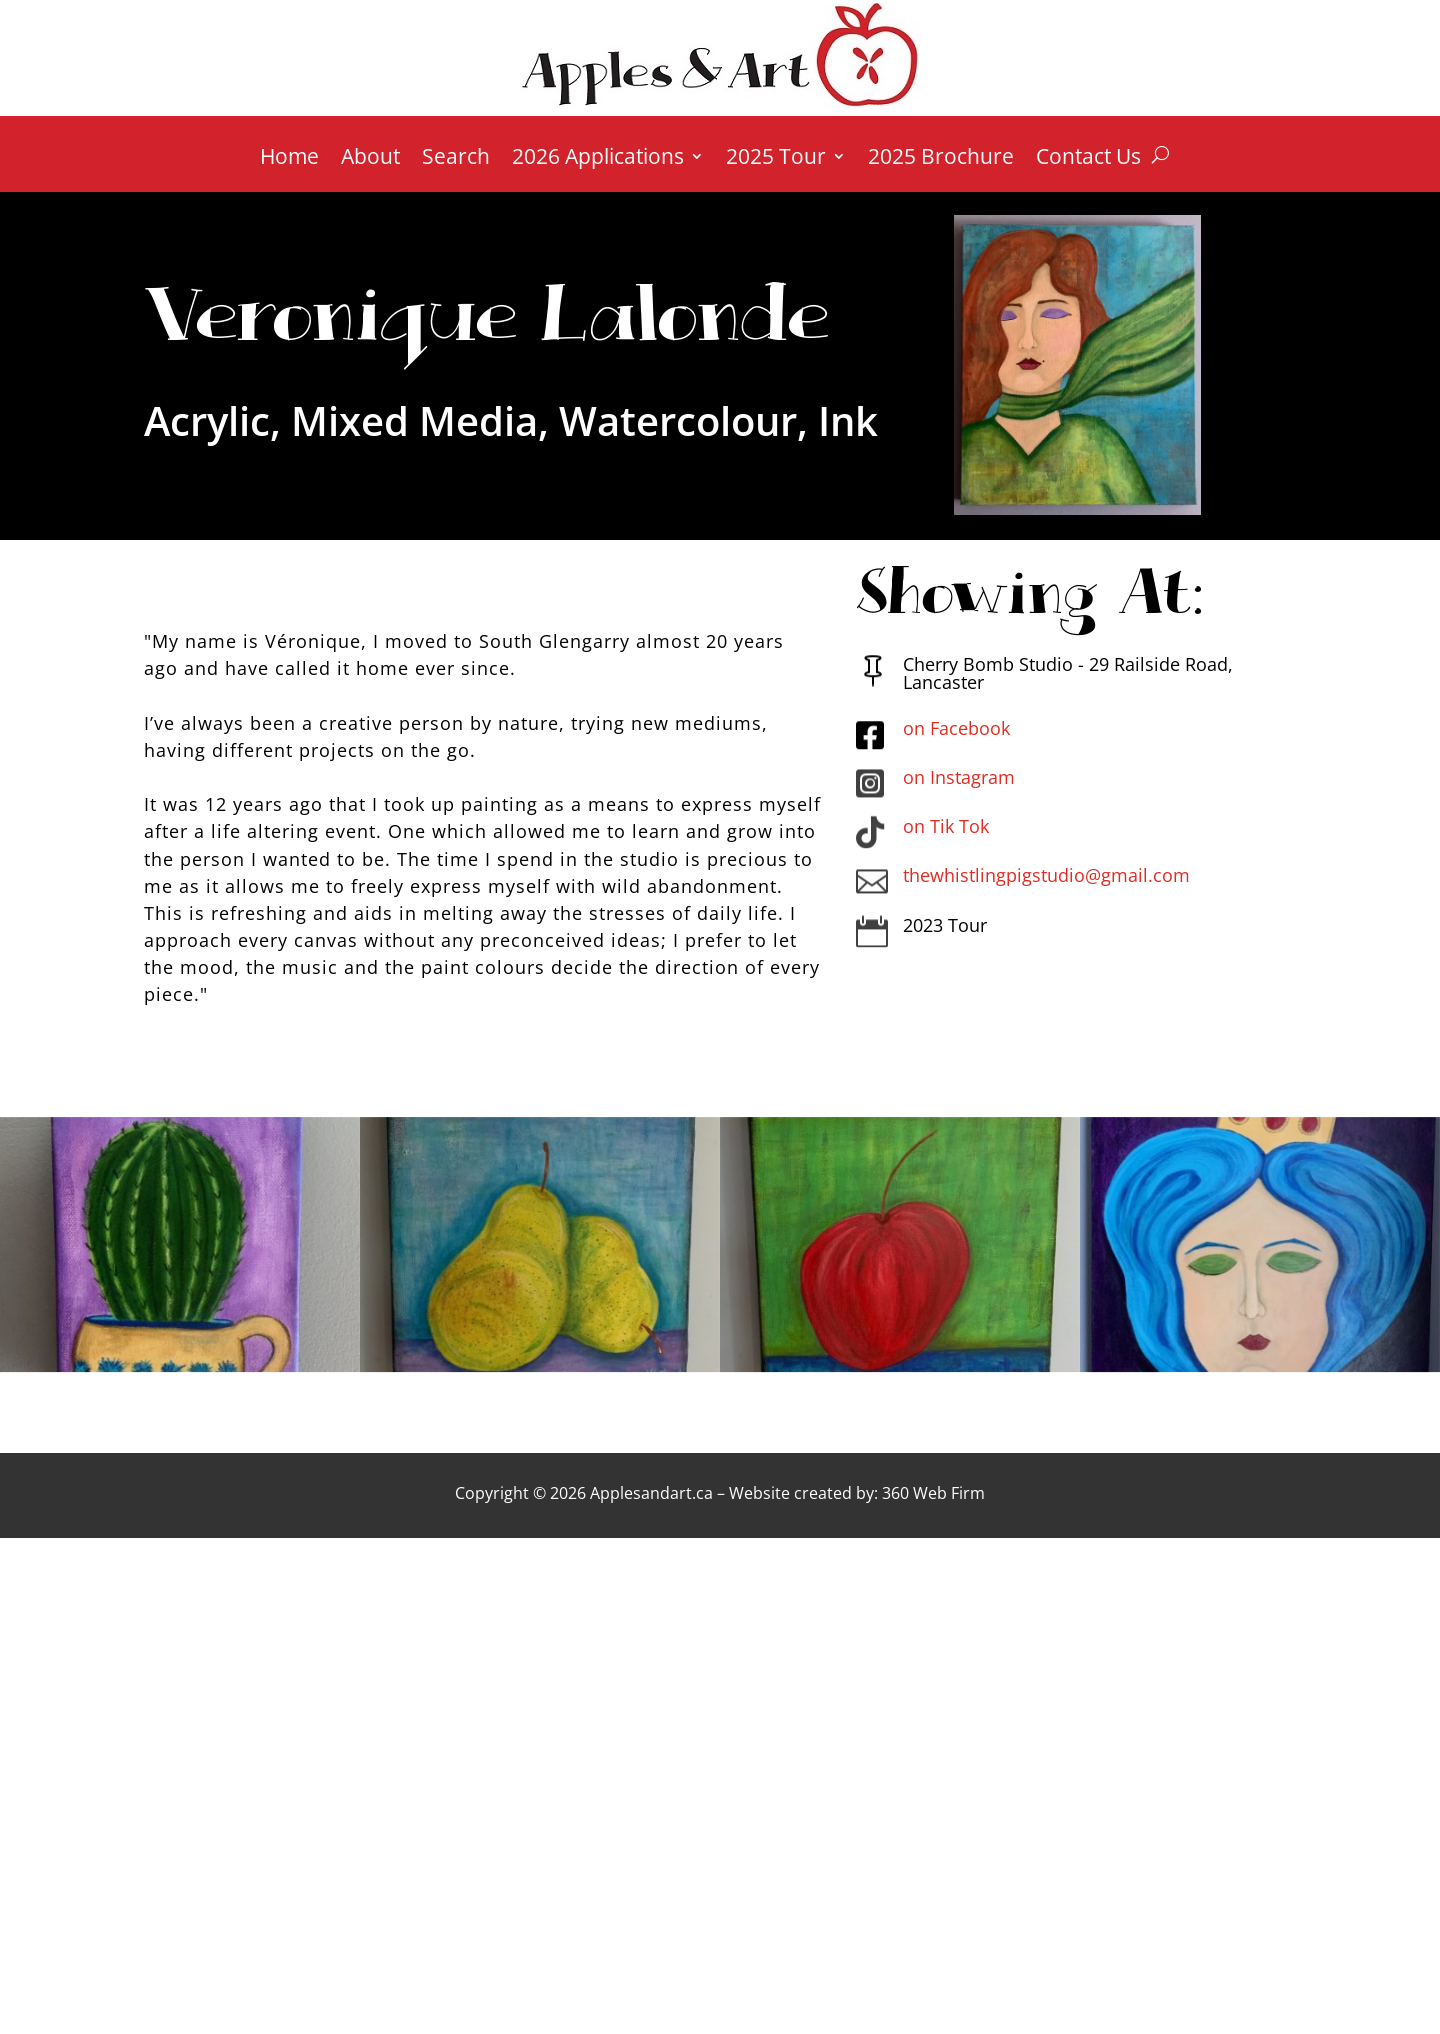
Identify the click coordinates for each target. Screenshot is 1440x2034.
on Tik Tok (946, 826)
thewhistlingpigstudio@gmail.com (1046, 875)
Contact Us (1088, 159)
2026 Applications (598, 159)
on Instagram (959, 777)
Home (289, 159)
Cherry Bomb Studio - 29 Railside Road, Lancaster (1068, 673)
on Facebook (956, 728)
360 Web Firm (933, 1493)
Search (456, 159)
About (370, 159)
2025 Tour (776, 159)
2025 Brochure (941, 159)
